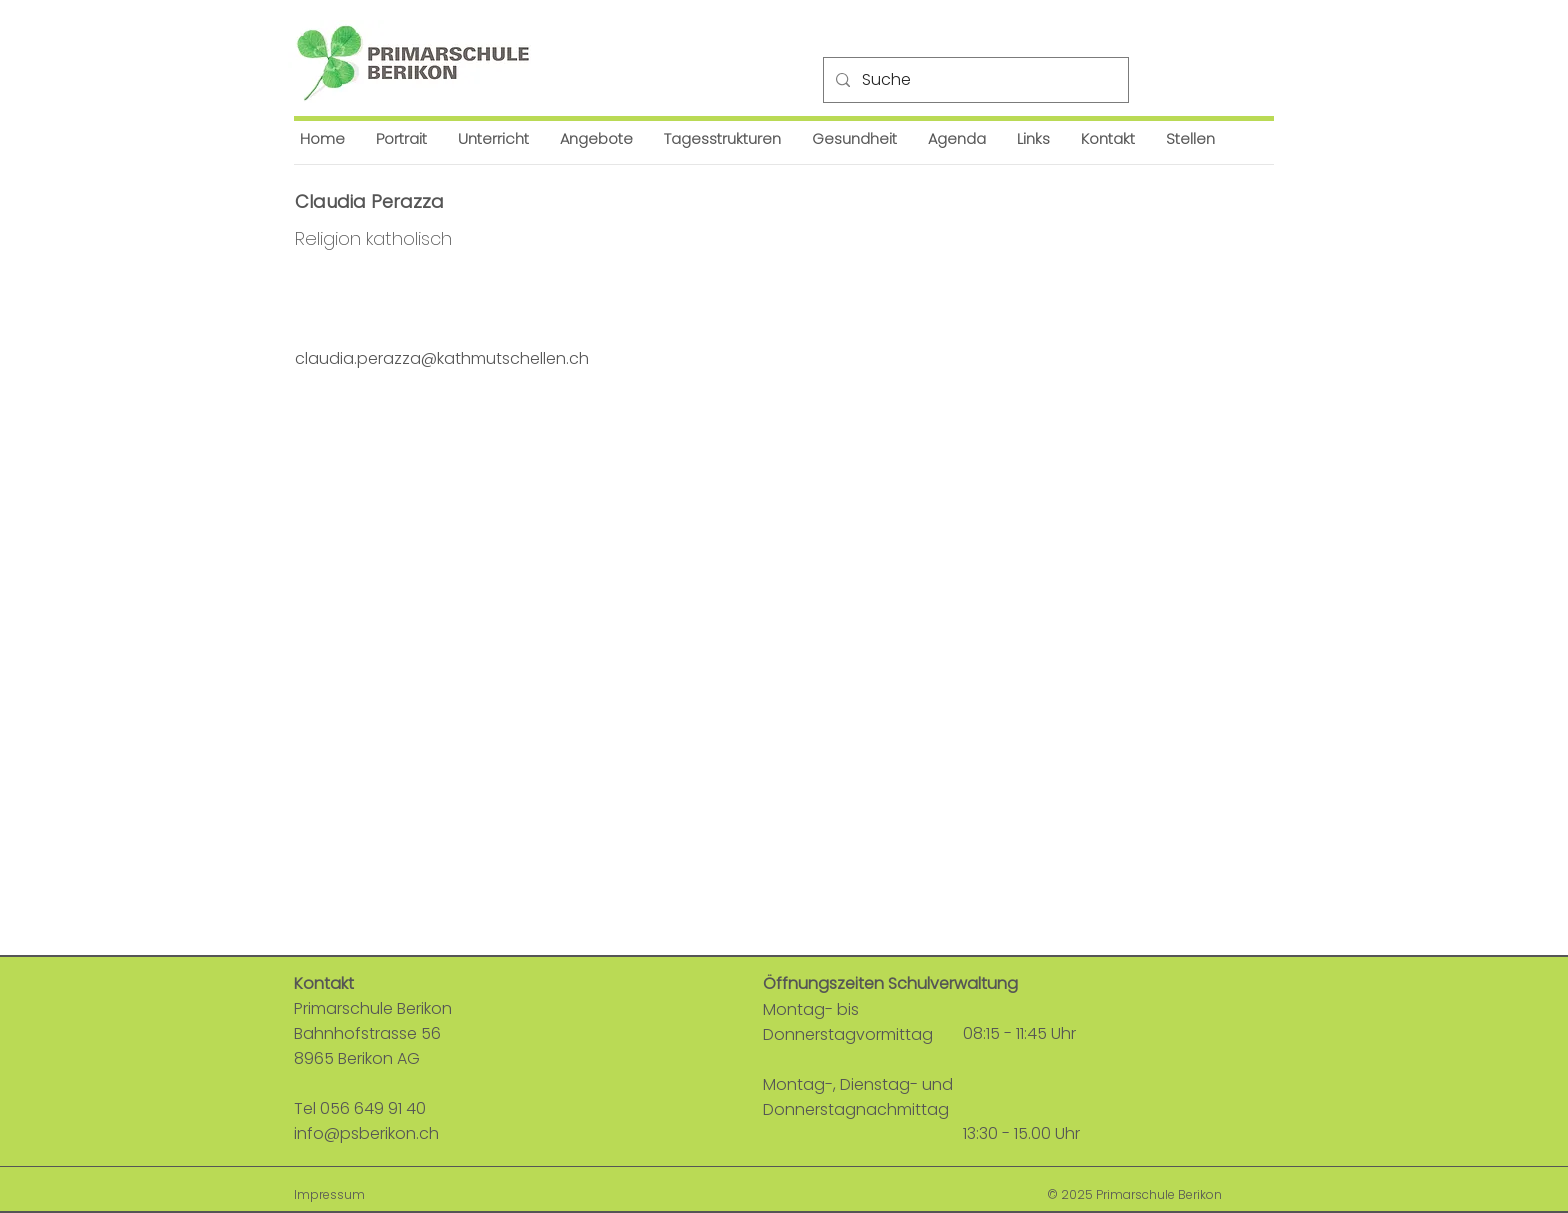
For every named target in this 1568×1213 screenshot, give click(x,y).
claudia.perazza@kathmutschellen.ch (442, 358)
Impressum (329, 1194)
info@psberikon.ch (366, 1133)
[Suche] (974, 80)
